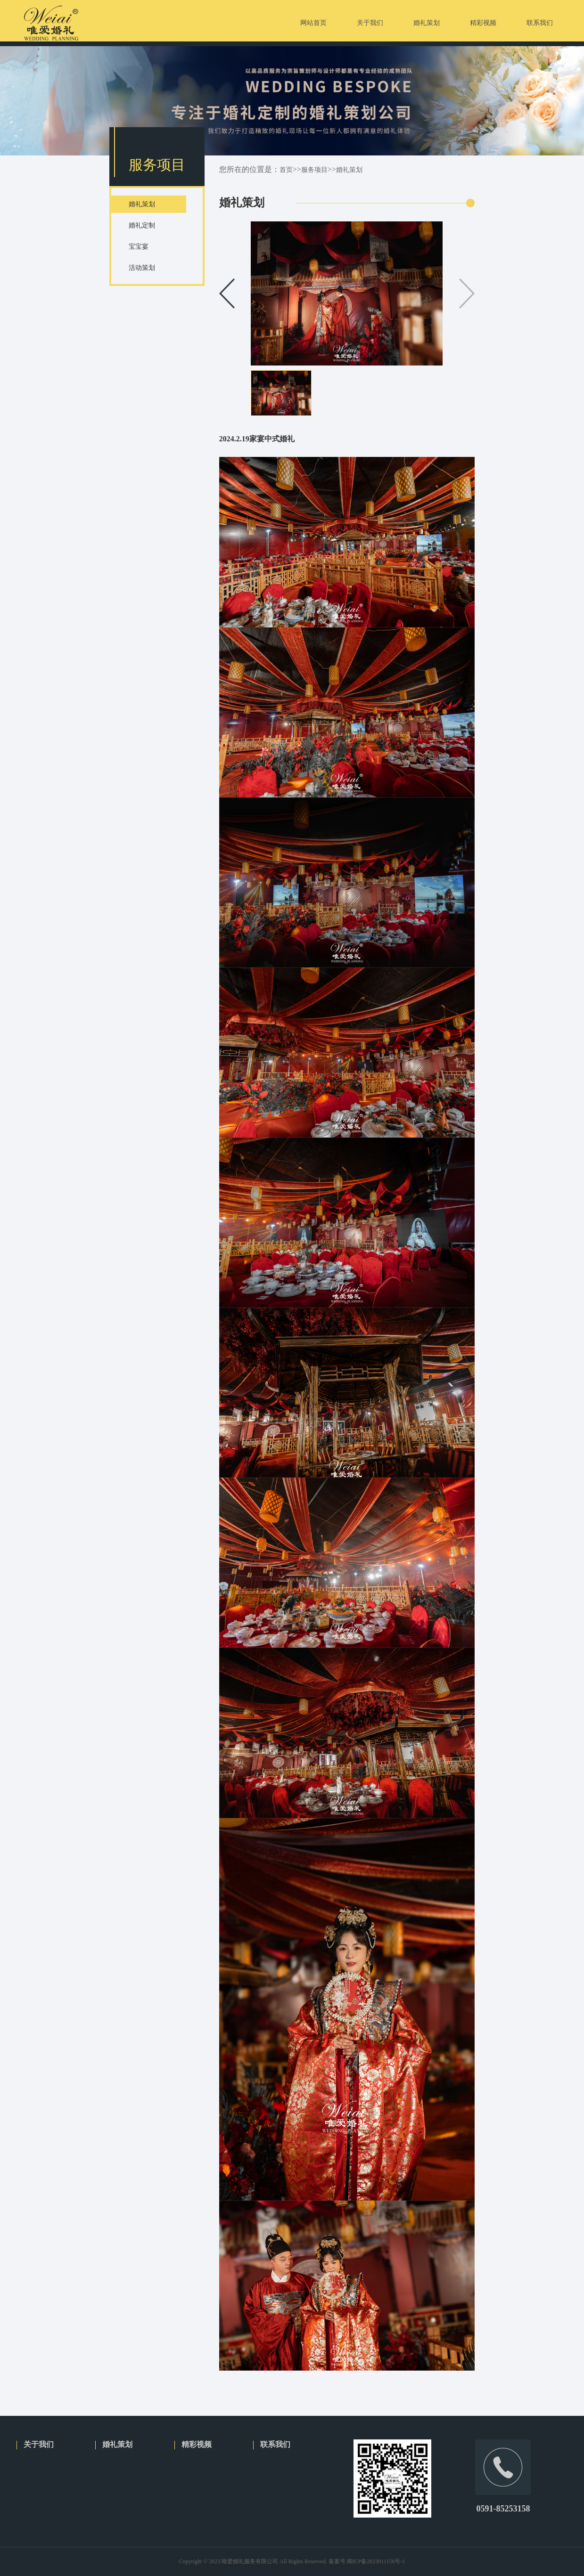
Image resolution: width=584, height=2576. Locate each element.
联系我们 (275, 2444)
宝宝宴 (138, 246)
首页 (286, 169)
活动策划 (142, 267)
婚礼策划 (142, 204)
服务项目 (314, 169)
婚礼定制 (142, 225)
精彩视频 (196, 2444)
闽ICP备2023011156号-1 (376, 2561)
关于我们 (39, 2444)
